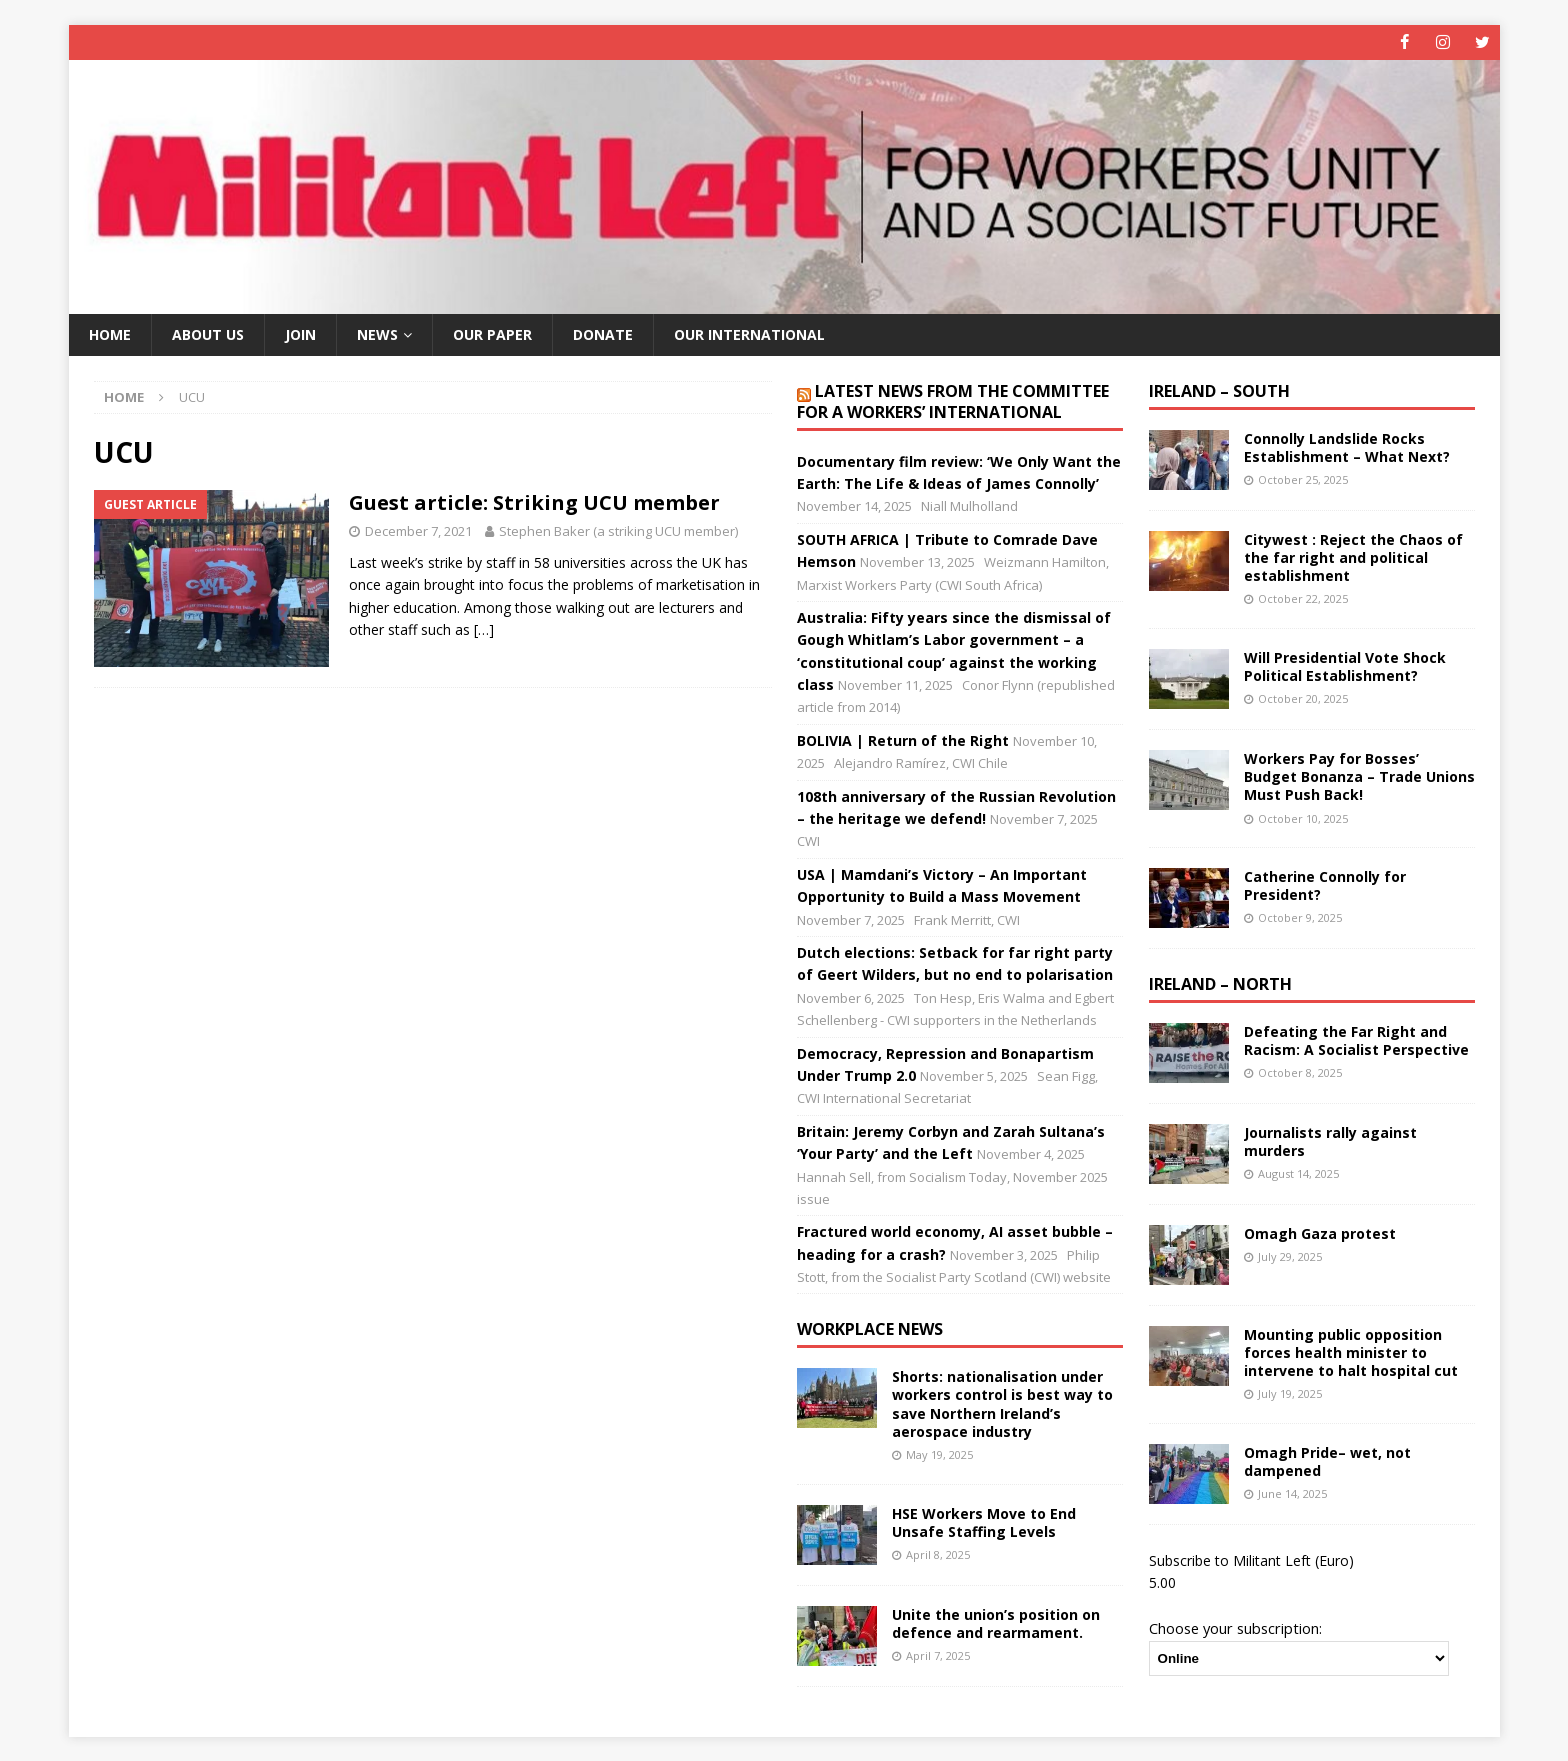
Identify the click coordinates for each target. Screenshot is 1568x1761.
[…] (484, 629)
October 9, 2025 (1300, 917)
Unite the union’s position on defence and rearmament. (996, 1622)
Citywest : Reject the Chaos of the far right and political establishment (1353, 557)
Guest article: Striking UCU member (534, 502)
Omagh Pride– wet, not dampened (1327, 1461)
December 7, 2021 (418, 531)
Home (110, 333)
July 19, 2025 (1290, 1393)
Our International (749, 333)
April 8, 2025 (938, 1554)
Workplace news (870, 1329)
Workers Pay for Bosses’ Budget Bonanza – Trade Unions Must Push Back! (1359, 776)
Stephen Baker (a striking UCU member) (618, 531)
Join (300, 333)
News (377, 333)
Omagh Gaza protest (1320, 1233)
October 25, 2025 (1303, 479)
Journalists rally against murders (1330, 1141)
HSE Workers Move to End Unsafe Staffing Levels (984, 1521)
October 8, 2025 (1300, 1072)
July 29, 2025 (1290, 1256)
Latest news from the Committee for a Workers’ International (953, 401)
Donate (603, 333)
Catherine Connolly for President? (1325, 885)
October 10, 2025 (1303, 817)
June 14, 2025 (1292, 1493)
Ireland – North (1220, 984)
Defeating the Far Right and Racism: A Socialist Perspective (1356, 1040)
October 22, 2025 (1303, 598)
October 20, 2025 (1303, 698)
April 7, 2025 (938, 1655)
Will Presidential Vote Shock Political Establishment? (1345, 666)
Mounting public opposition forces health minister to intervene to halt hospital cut (1351, 1352)
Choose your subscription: (1235, 1628)
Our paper (492, 333)
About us (208, 333)
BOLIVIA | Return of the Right (903, 740)
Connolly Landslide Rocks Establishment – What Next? (1347, 447)
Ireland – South (1219, 391)
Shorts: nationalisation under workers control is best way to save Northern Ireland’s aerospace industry (1002, 1404)
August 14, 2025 (1298, 1173)
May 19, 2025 (939, 1454)
